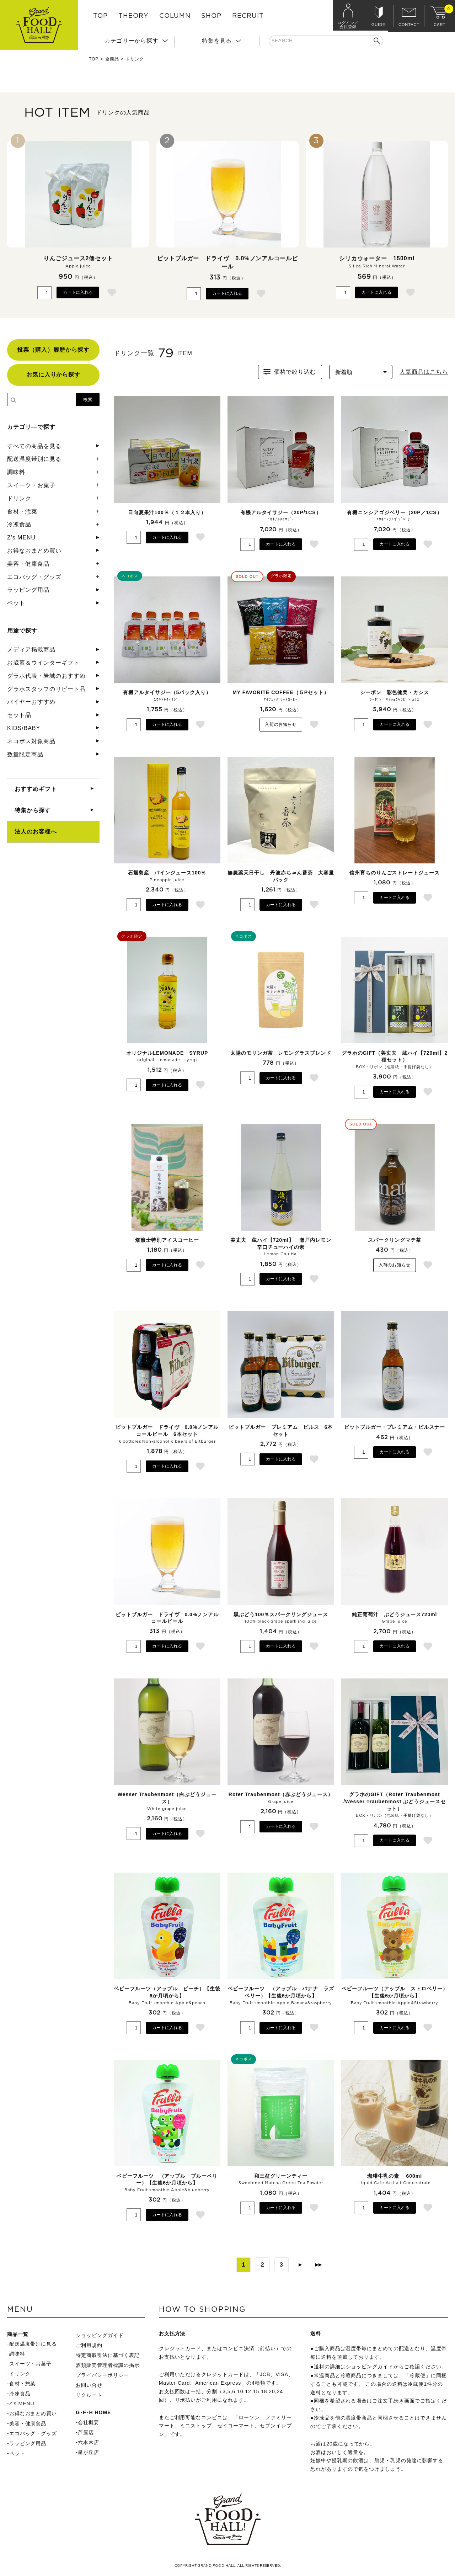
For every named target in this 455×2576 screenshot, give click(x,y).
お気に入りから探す (53, 375)
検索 (87, 399)
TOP (100, 16)
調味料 (16, 472)
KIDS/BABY (23, 728)
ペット (16, 603)
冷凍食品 (19, 524)
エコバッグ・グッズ (34, 577)
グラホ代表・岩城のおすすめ (46, 676)
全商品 (112, 59)
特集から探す (33, 810)
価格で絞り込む (289, 371)
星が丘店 (88, 2452)
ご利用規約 (89, 2345)
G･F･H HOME (93, 2412)
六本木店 (88, 2442)
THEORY (133, 16)
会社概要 (88, 2422)
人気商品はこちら (424, 372)
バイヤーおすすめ (31, 702)
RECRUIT (248, 16)
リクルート (89, 2395)
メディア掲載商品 (31, 649)
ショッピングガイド (100, 2335)
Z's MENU (21, 537)
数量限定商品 (25, 754)
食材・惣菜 (22, 512)
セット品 (19, 715)
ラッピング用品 (28, 590)
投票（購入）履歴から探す (53, 350)
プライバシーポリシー (102, 2375)
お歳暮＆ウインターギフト (43, 663)
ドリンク (19, 498)
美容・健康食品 (28, 564)
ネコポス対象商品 (31, 741)
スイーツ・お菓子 (31, 485)
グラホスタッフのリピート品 (46, 689)
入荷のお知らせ (281, 724)
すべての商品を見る (34, 446)
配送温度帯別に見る (34, 459)
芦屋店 (86, 2432)
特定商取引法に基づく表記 (108, 2355)
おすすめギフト (36, 789)
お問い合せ (89, 2385)
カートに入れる (78, 292)
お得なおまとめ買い (34, 551)
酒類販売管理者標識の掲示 (108, 2365)
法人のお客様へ (36, 832)
